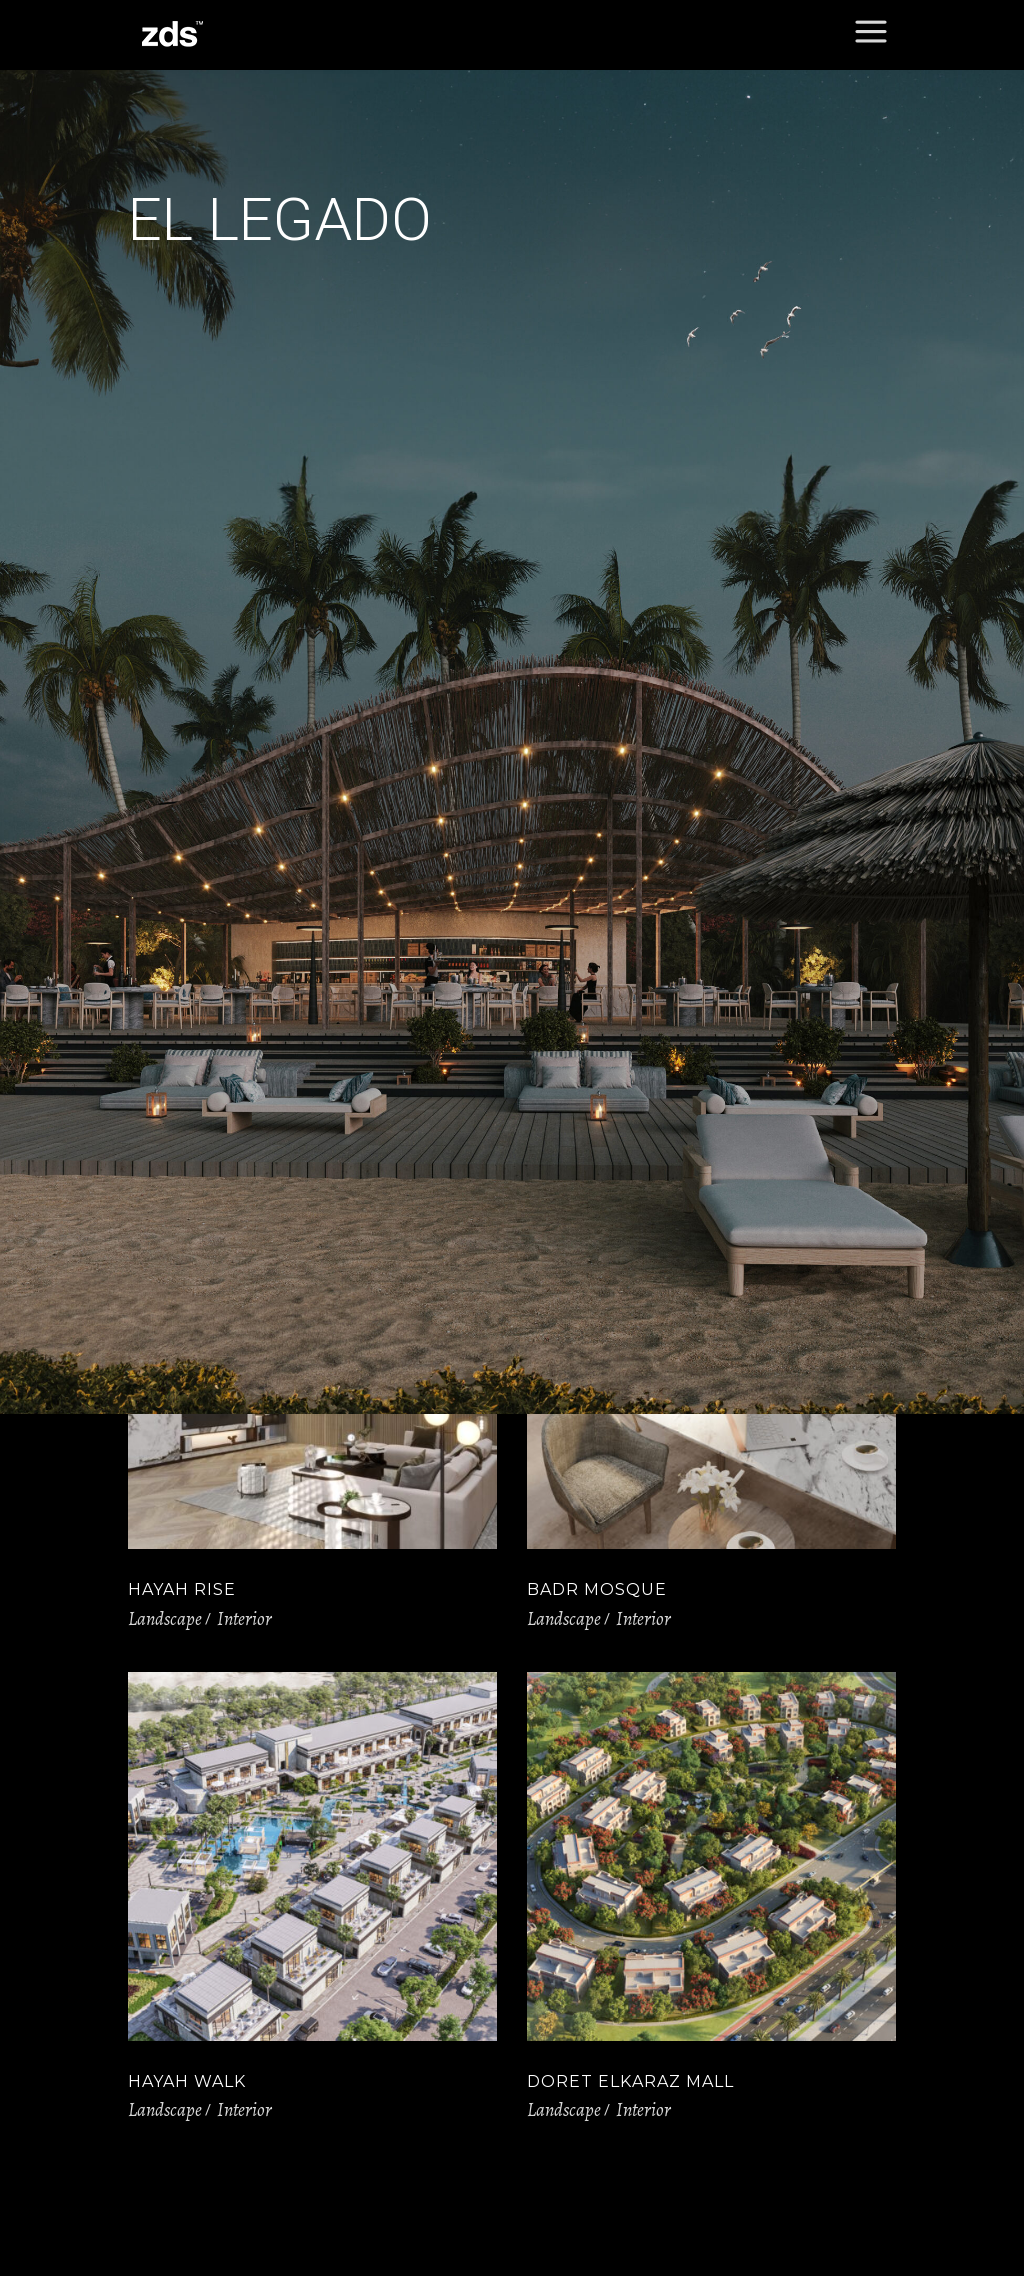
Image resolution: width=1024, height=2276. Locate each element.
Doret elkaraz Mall (630, 2081)
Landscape (165, 1619)
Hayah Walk (187, 2081)
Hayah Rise (182, 1589)
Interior (244, 1619)
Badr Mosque (597, 1589)
